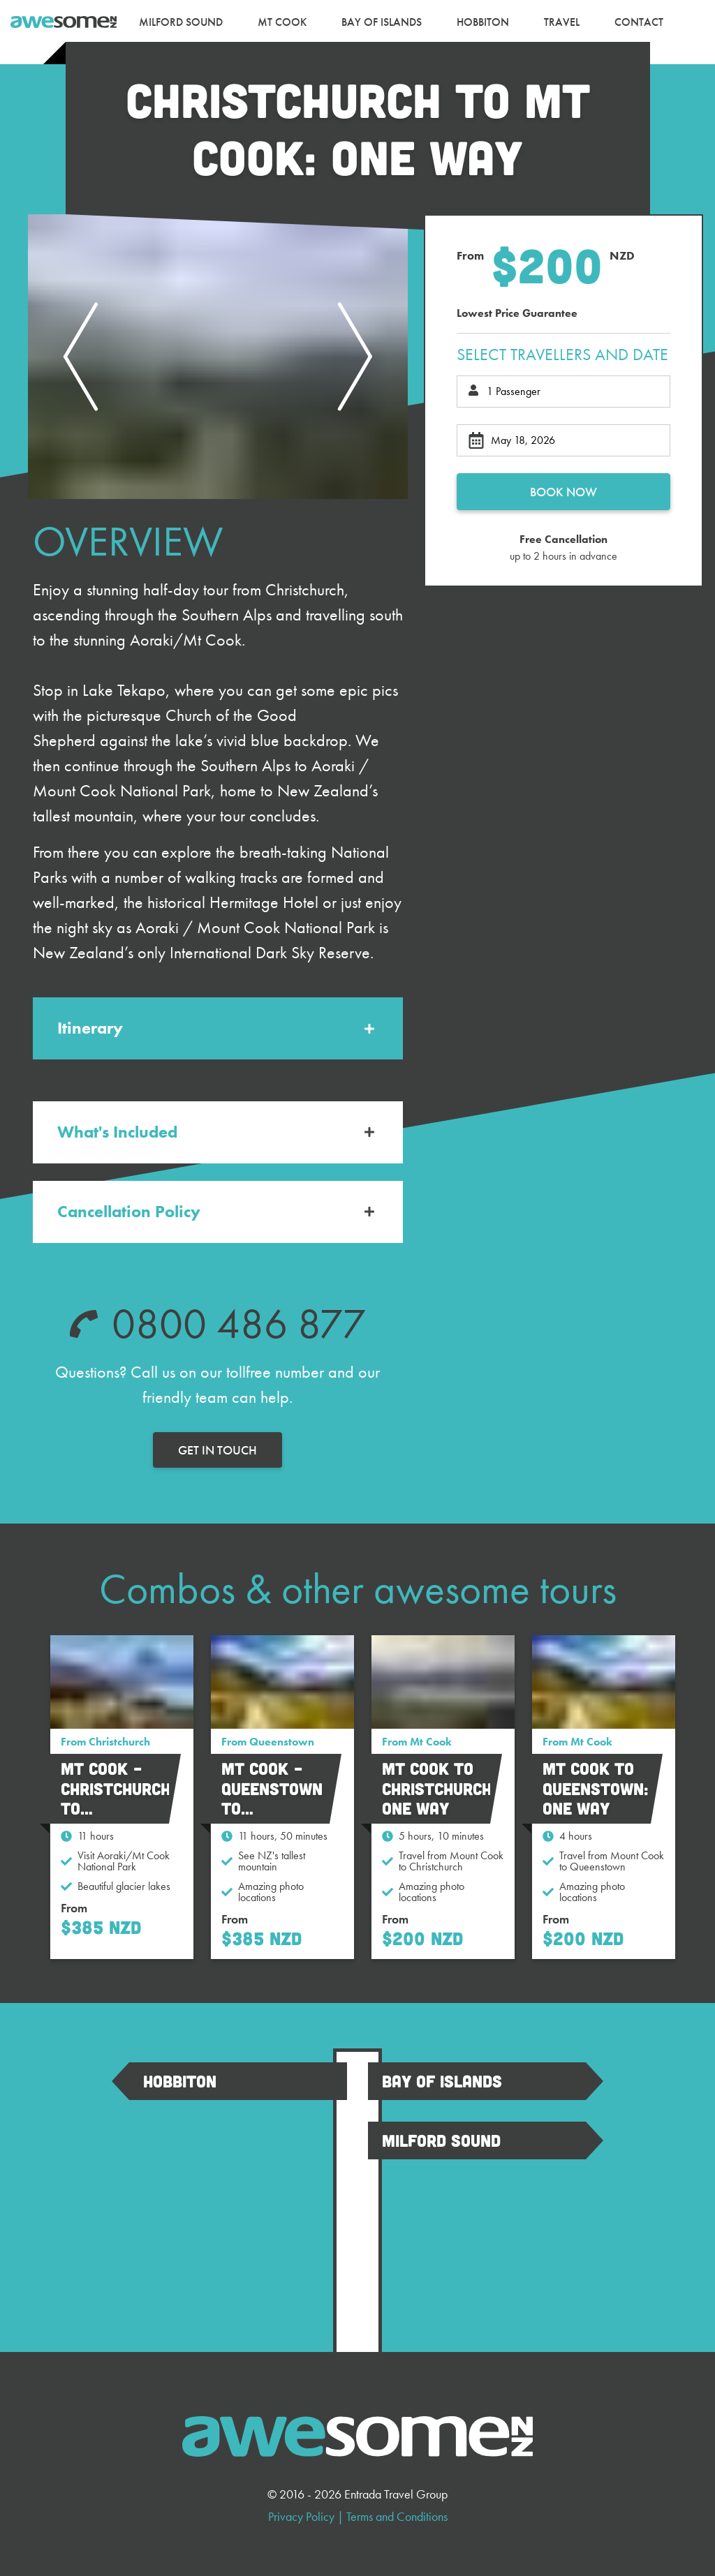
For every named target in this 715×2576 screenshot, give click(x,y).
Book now (563, 492)
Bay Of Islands (442, 2081)
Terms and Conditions (397, 2516)
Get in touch (217, 1450)
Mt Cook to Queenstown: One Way (596, 1788)
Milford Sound (441, 2140)
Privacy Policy (301, 2516)
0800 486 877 (239, 1323)
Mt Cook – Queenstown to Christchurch (276, 1798)
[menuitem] (181, 22)
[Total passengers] (563, 391)
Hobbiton (179, 2081)
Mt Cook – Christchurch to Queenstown (115, 1798)
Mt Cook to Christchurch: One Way (439, 1788)
